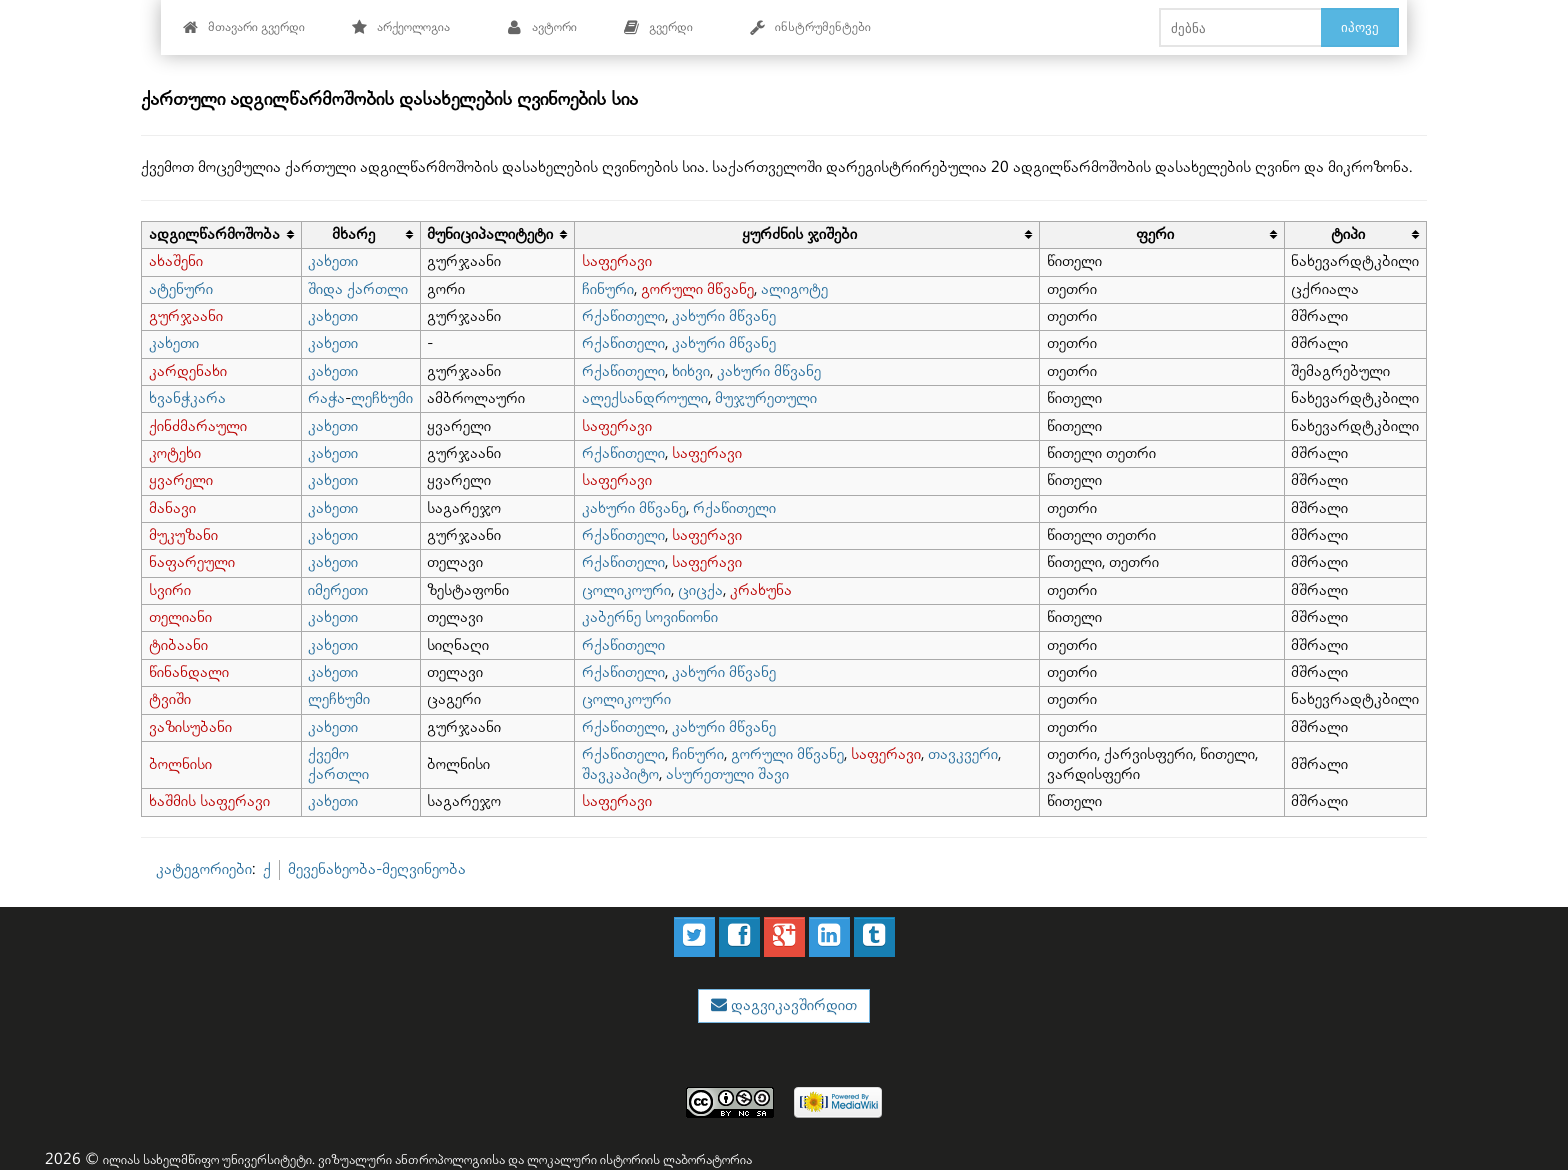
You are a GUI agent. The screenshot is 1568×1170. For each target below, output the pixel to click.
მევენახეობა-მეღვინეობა (377, 869)
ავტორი (541, 27)
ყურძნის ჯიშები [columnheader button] (799, 234)
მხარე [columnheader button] (353, 234)
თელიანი (180, 617)
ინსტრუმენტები (810, 27)
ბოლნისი (180, 764)
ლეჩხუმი (382, 398)
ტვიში (170, 699)
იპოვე (1360, 27)
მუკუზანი (183, 535)
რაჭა (326, 398)
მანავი (172, 508)
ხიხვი (691, 371)
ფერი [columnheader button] (1155, 234)
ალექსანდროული (645, 398)
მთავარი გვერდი (243, 27)
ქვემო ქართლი (338, 764)
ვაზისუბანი (190, 727)
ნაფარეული (192, 562)
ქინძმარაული (198, 426)
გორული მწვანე (697, 289)
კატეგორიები (204, 869)
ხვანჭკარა (187, 398)
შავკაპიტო (620, 774)
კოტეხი (175, 453)
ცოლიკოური (626, 590)
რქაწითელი (623, 316)
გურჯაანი (186, 316)
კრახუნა (761, 590)
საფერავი (617, 261)
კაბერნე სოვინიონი (650, 617)
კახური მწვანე (724, 316)
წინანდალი (189, 672)
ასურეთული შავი (727, 774)
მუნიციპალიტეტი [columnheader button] (490, 234)
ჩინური (608, 289)
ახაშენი (176, 261)
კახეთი (333, 261)
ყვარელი (181, 480)
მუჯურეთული (766, 398)
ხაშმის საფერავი (209, 801)
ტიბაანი (178, 645)
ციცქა (700, 590)
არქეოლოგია (400, 27)
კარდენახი (188, 371)
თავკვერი (963, 754)
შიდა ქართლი (358, 289)
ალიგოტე (794, 289)
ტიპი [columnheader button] (1348, 234)
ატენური (181, 289)
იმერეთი (338, 590)
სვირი (170, 590)
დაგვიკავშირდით (792, 1005)
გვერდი (658, 27)
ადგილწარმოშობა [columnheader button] (214, 234)
